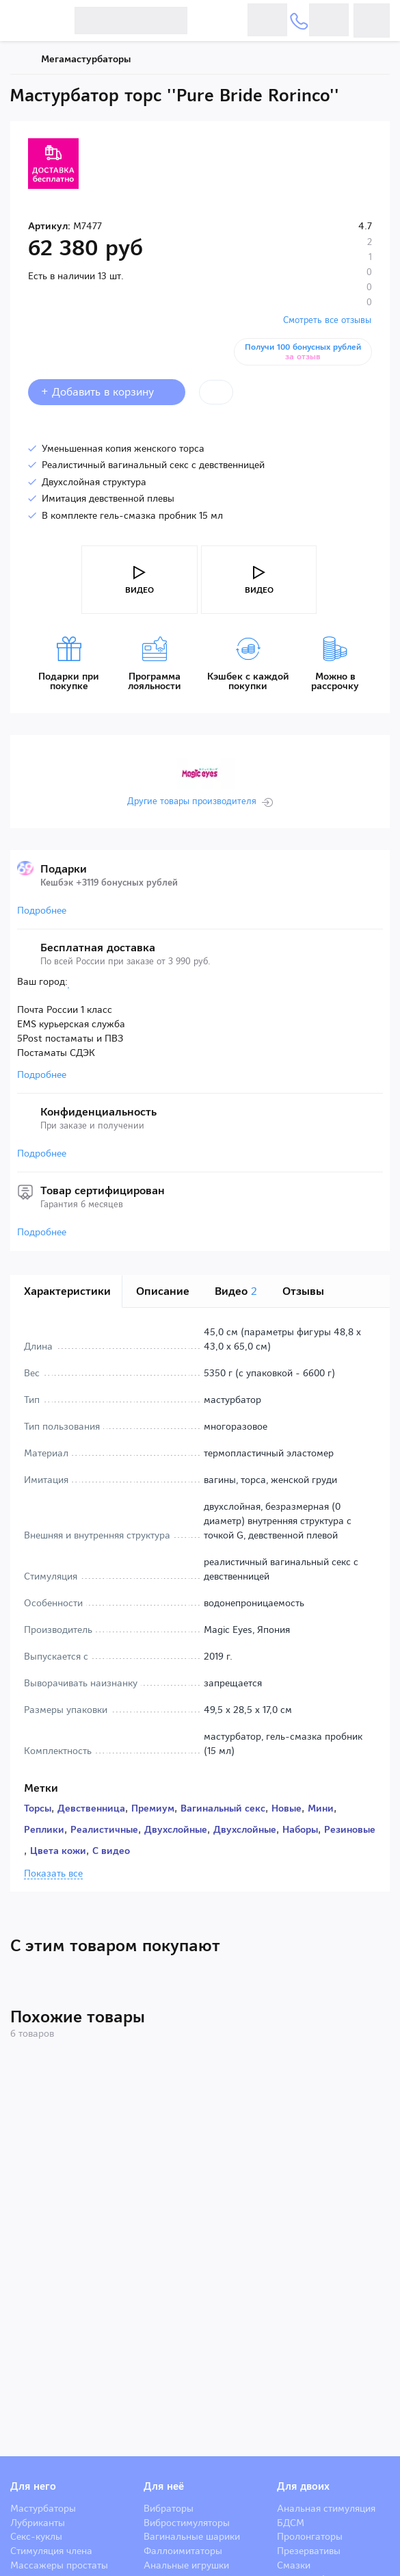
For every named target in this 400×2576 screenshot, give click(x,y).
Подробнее (41, 910)
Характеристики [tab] (67, 1291)
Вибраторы (169, 2508)
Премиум (152, 1808)
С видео (111, 1850)
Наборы (300, 1829)
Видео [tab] (236, 1291)
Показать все (53, 1873)
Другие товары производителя (191, 801)
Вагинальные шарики (192, 2536)
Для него (33, 2486)
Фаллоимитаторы (183, 2551)
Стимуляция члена (51, 2551)
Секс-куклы (36, 2536)
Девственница (91, 1808)
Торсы (37, 1808)
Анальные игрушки (186, 2565)
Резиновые (349, 1829)
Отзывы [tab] (303, 1291)
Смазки (293, 2565)
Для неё (164, 2486)
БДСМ (290, 2522)
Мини (321, 1808)
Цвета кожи (58, 1850)
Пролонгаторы (310, 2536)
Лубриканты (37, 2522)
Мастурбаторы (43, 2508)
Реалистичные (104, 1829)
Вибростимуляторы (187, 2522)
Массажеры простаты (59, 2565)
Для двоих (303, 2486)
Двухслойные (175, 1829)
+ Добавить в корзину (106, 392)
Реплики (44, 1829)
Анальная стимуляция (326, 2508)
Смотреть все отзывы (327, 320)
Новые (286, 1808)
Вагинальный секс (223, 1808)
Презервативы (309, 2551)
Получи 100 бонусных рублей (303, 352)
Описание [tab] (162, 1291)
